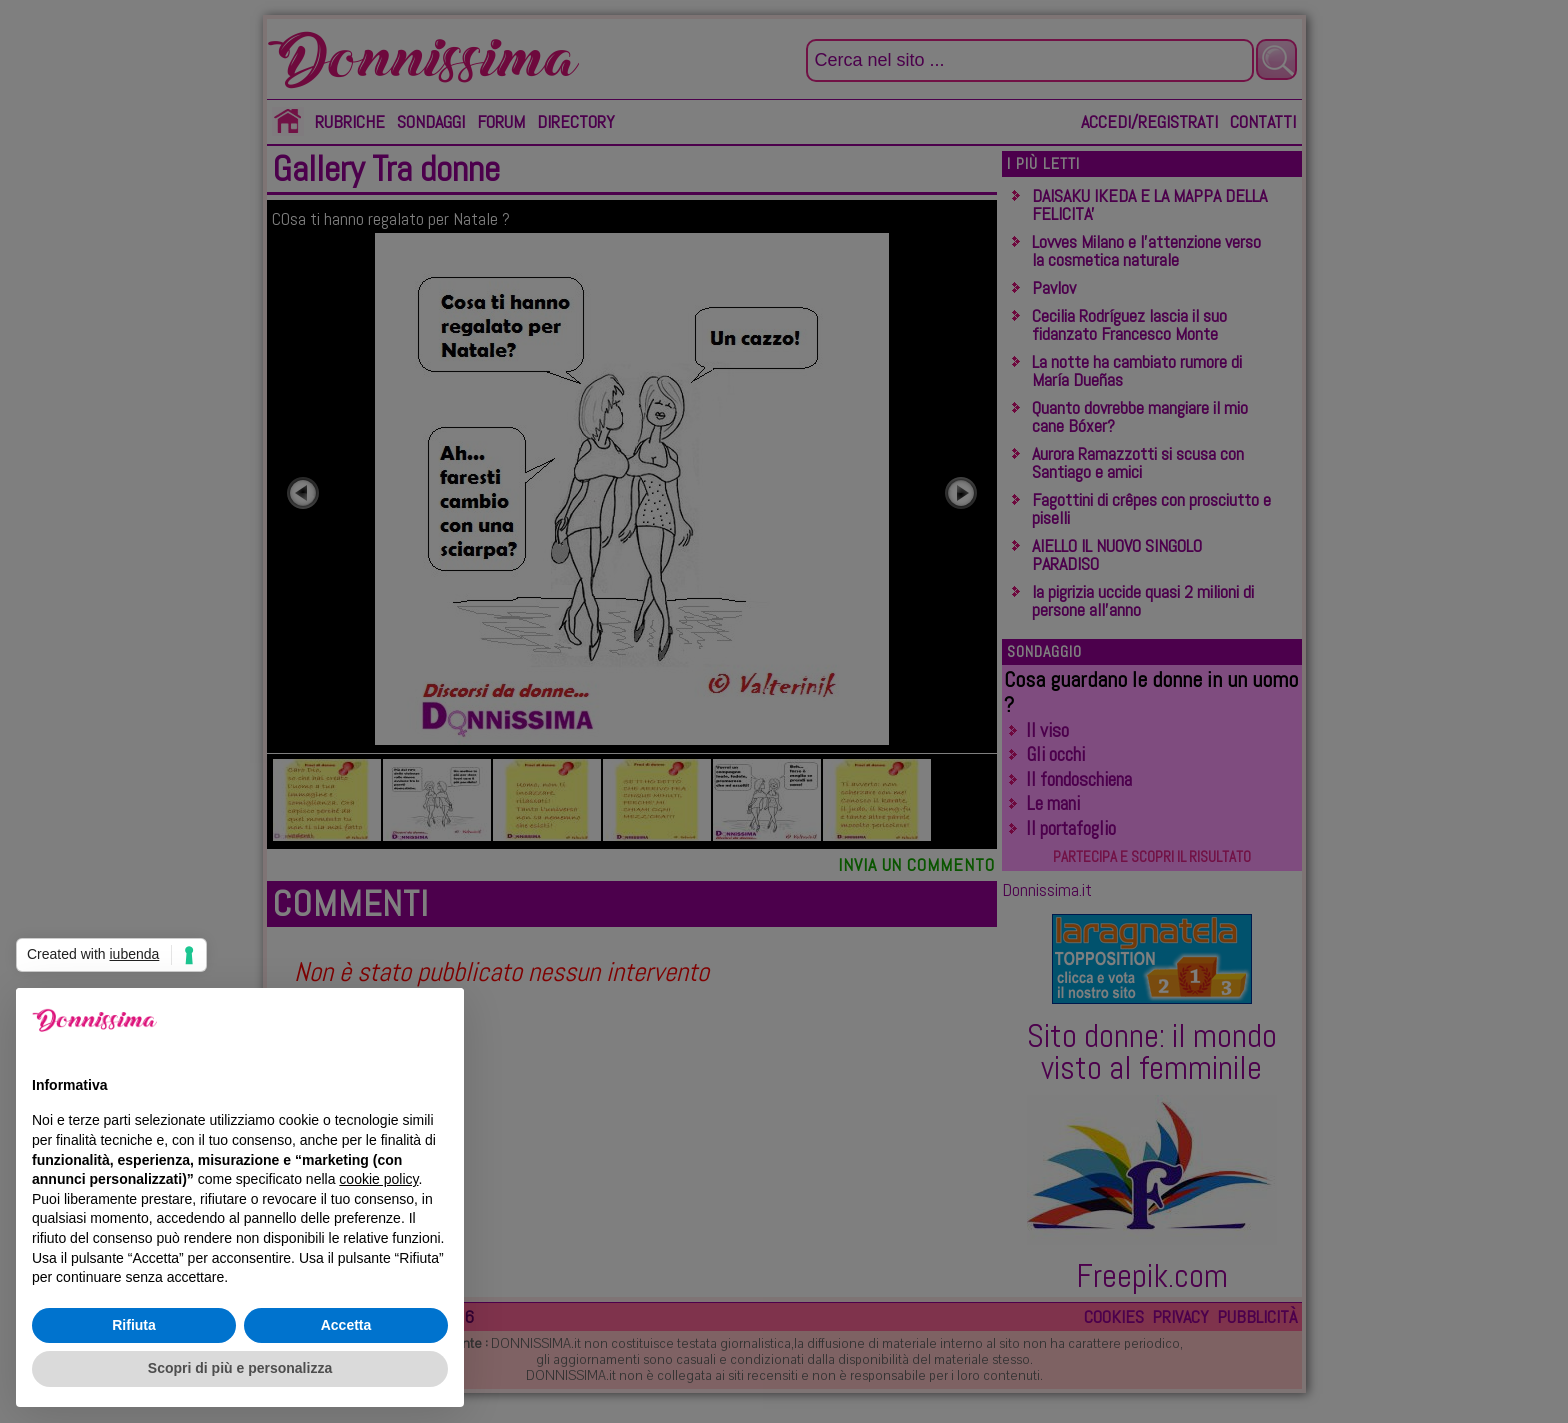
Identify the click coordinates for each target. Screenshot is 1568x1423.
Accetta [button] (346, 1325)
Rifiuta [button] (134, 1325)
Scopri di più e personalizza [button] (240, 1368)
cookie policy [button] (378, 1179)
